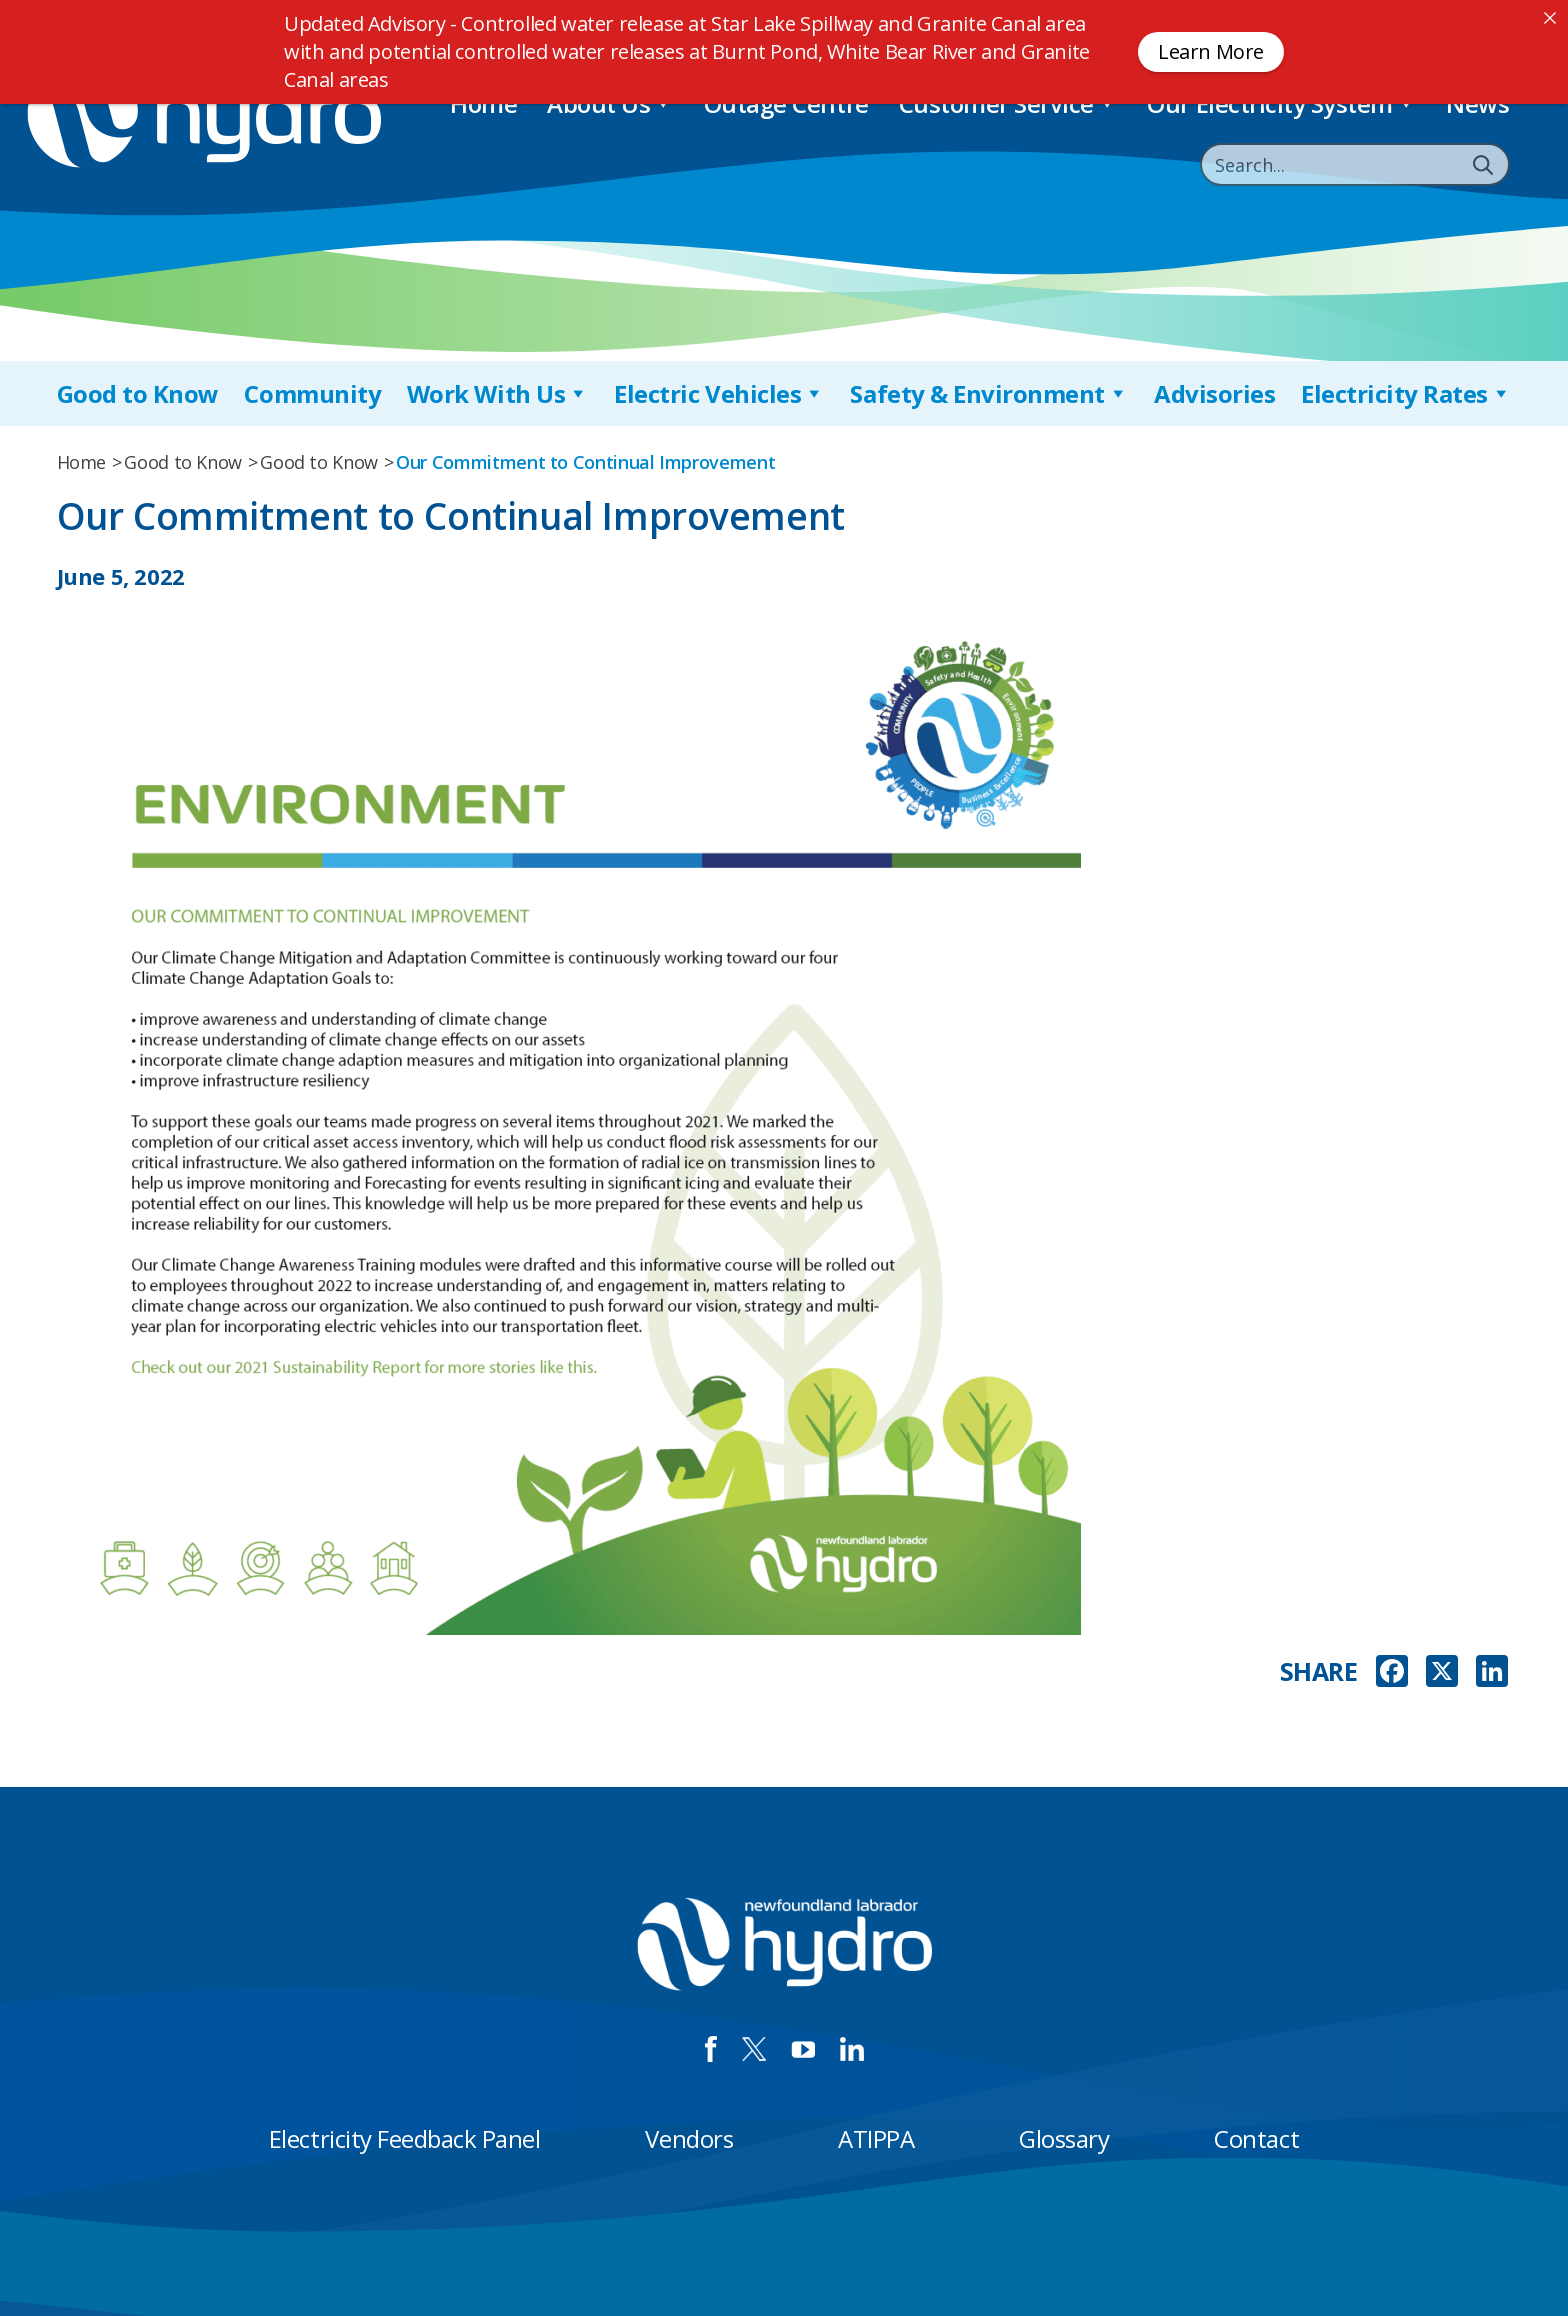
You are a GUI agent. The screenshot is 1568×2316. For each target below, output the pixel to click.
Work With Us (498, 393)
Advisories (1214, 393)
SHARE (1319, 1671)
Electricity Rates (1406, 393)
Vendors (689, 2138)
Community (312, 393)
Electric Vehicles (719, 393)
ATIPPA (876, 2138)
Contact (1256, 2138)
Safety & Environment (989, 393)
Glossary (1064, 2138)
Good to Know (138, 393)
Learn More (1211, 51)
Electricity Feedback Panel (405, 2138)
